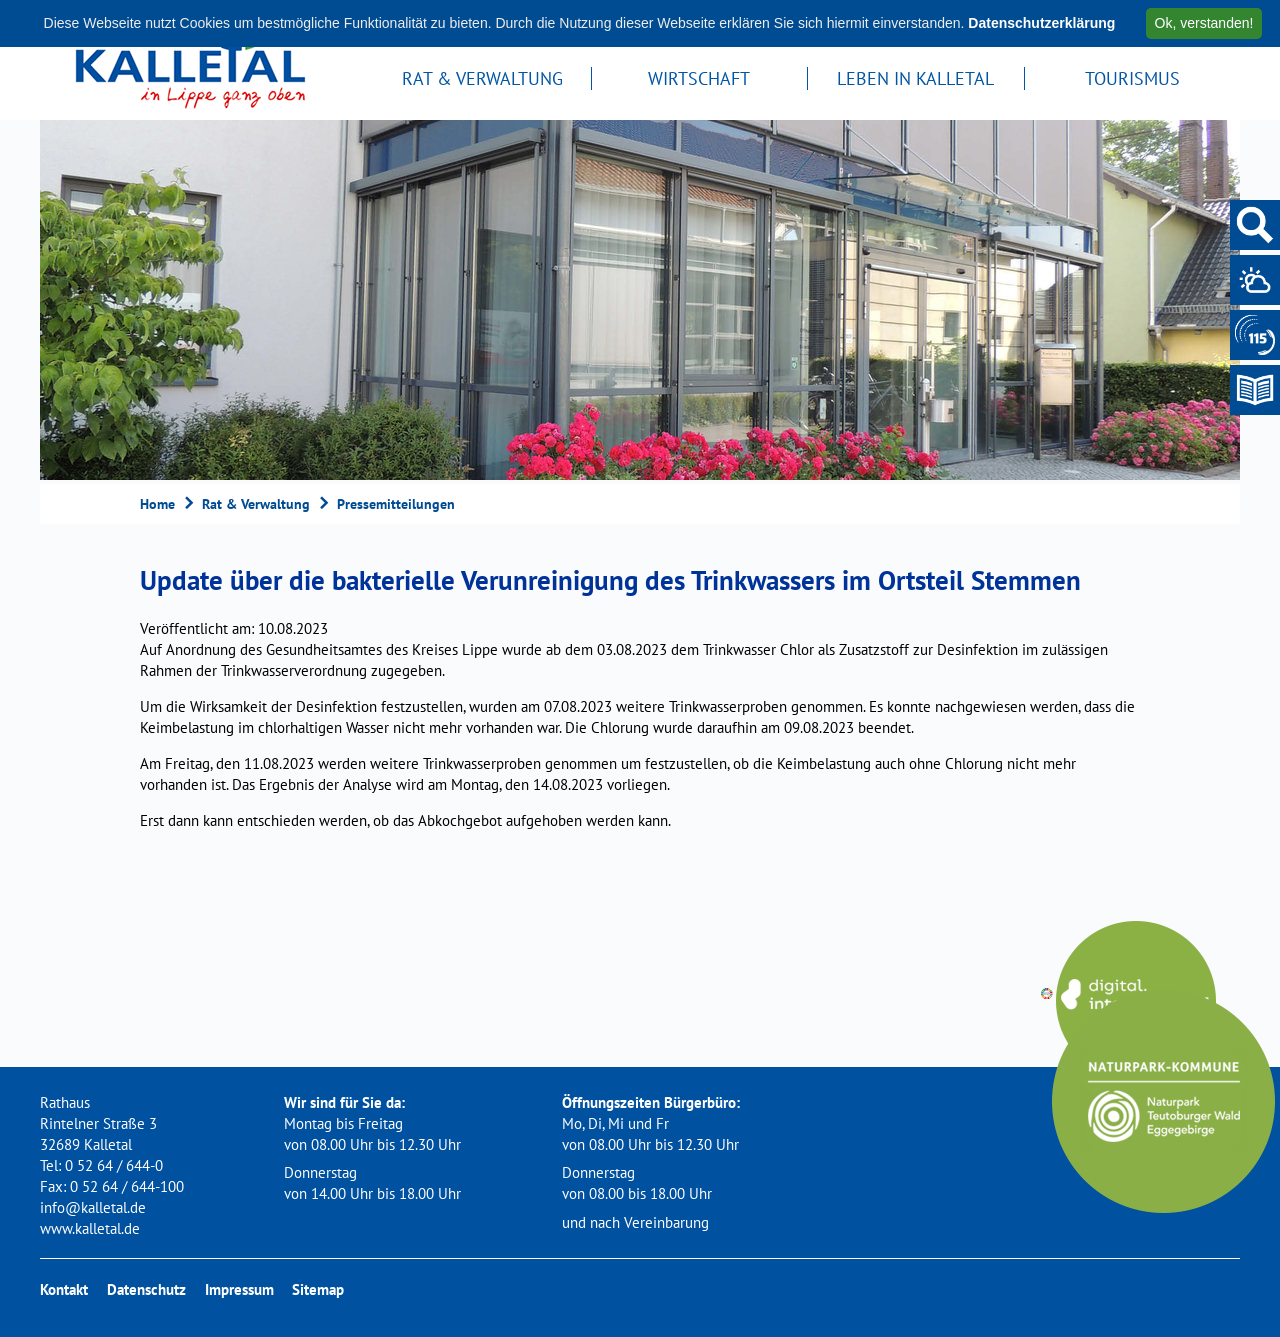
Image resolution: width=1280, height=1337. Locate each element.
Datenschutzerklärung (1041, 23)
